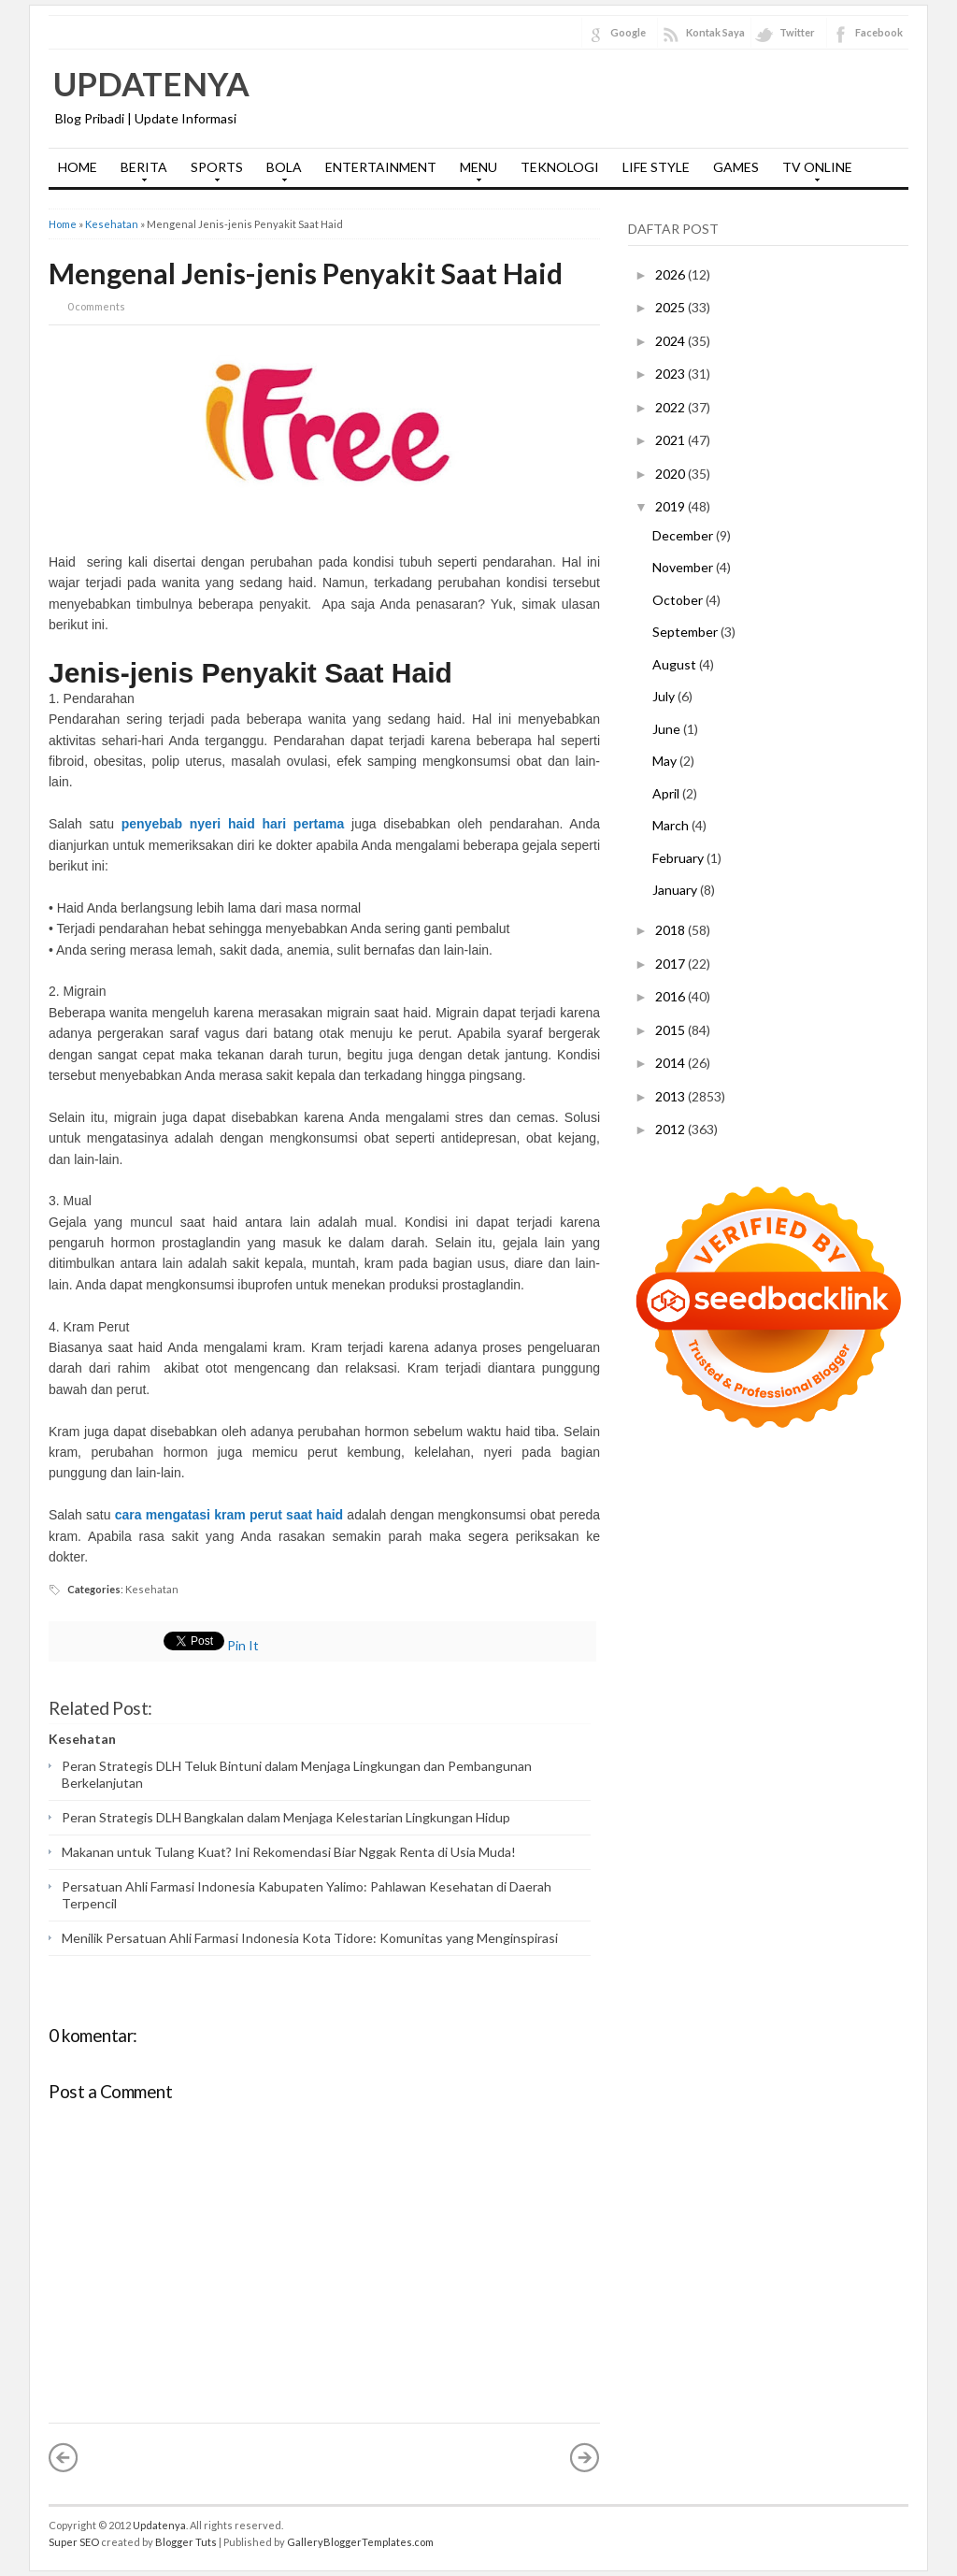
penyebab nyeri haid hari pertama (233, 823)
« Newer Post (64, 2457)
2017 (671, 963)
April (667, 793)
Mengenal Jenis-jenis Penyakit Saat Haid (306, 273)
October (679, 600)
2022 (671, 407)
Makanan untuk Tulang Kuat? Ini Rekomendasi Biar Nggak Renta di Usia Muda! (289, 1852)
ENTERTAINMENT (380, 167)
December (684, 535)
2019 (671, 506)
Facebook (879, 32)
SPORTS (212, 173)
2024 (671, 341)
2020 (671, 474)
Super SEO (74, 2542)
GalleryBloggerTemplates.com (360, 2542)
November (684, 567)
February (679, 858)
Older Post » (585, 2457)
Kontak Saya (715, 32)
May (665, 761)
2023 (671, 373)
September (686, 632)
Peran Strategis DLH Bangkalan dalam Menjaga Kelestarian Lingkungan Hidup (286, 1817)
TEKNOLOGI (560, 167)
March (672, 825)
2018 (671, 930)
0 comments (96, 306)
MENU (473, 173)
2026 (671, 274)
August (675, 664)
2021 (671, 440)
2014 (671, 1063)
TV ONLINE (812, 173)
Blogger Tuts (186, 2542)
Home (63, 224)
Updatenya (151, 83)
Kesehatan (111, 224)
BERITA (139, 173)
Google (628, 32)
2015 (671, 1030)
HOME (77, 167)
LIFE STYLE (656, 167)
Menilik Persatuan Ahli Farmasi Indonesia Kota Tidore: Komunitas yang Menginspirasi (310, 1938)
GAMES (736, 167)
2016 (671, 996)
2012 (671, 1129)
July (665, 696)
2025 (671, 307)
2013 (671, 1096)
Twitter (797, 32)
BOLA (279, 173)
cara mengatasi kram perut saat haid (231, 1514)
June (667, 729)
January (676, 890)
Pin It (243, 1645)
